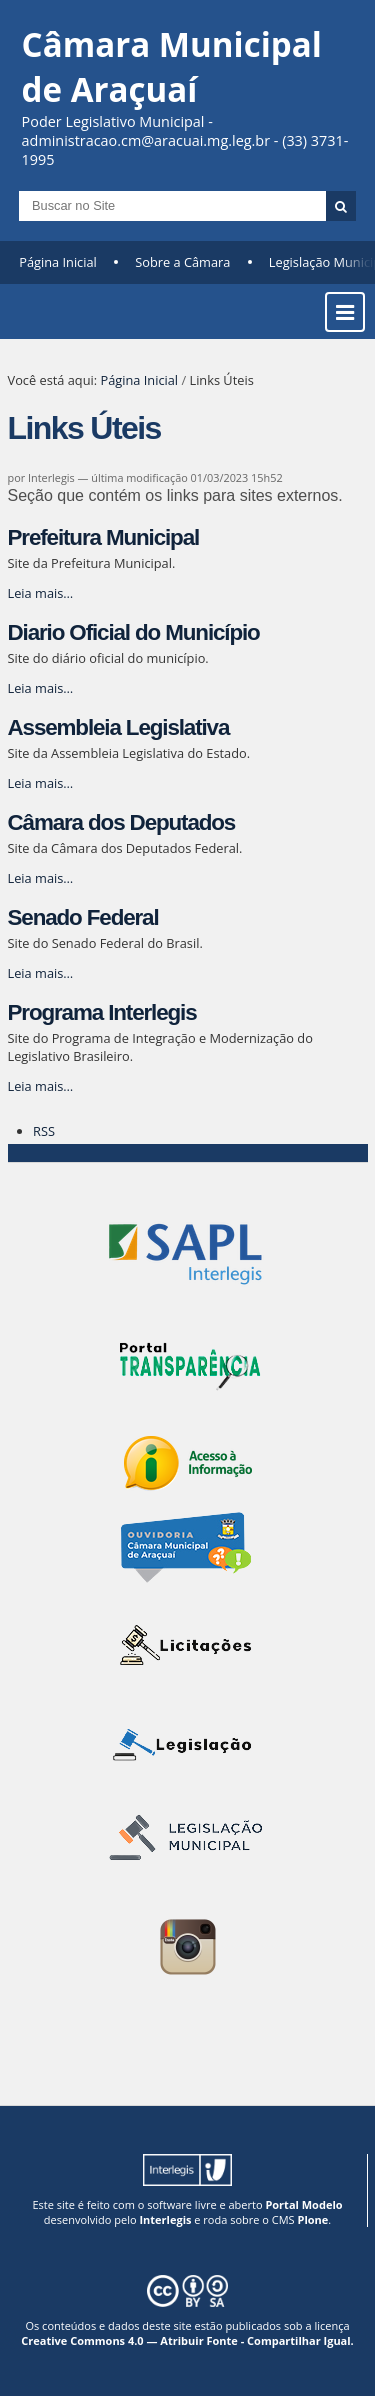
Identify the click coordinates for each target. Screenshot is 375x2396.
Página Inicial (58, 262)
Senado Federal (83, 917)
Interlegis (165, 2219)
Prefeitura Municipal (104, 537)
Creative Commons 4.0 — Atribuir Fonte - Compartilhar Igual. (187, 2340)
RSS (44, 1131)
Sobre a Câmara (182, 262)
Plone (312, 2219)
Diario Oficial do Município (134, 632)
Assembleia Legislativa (119, 727)
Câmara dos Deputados (122, 822)
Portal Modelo (303, 2204)
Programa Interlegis (102, 1012)
